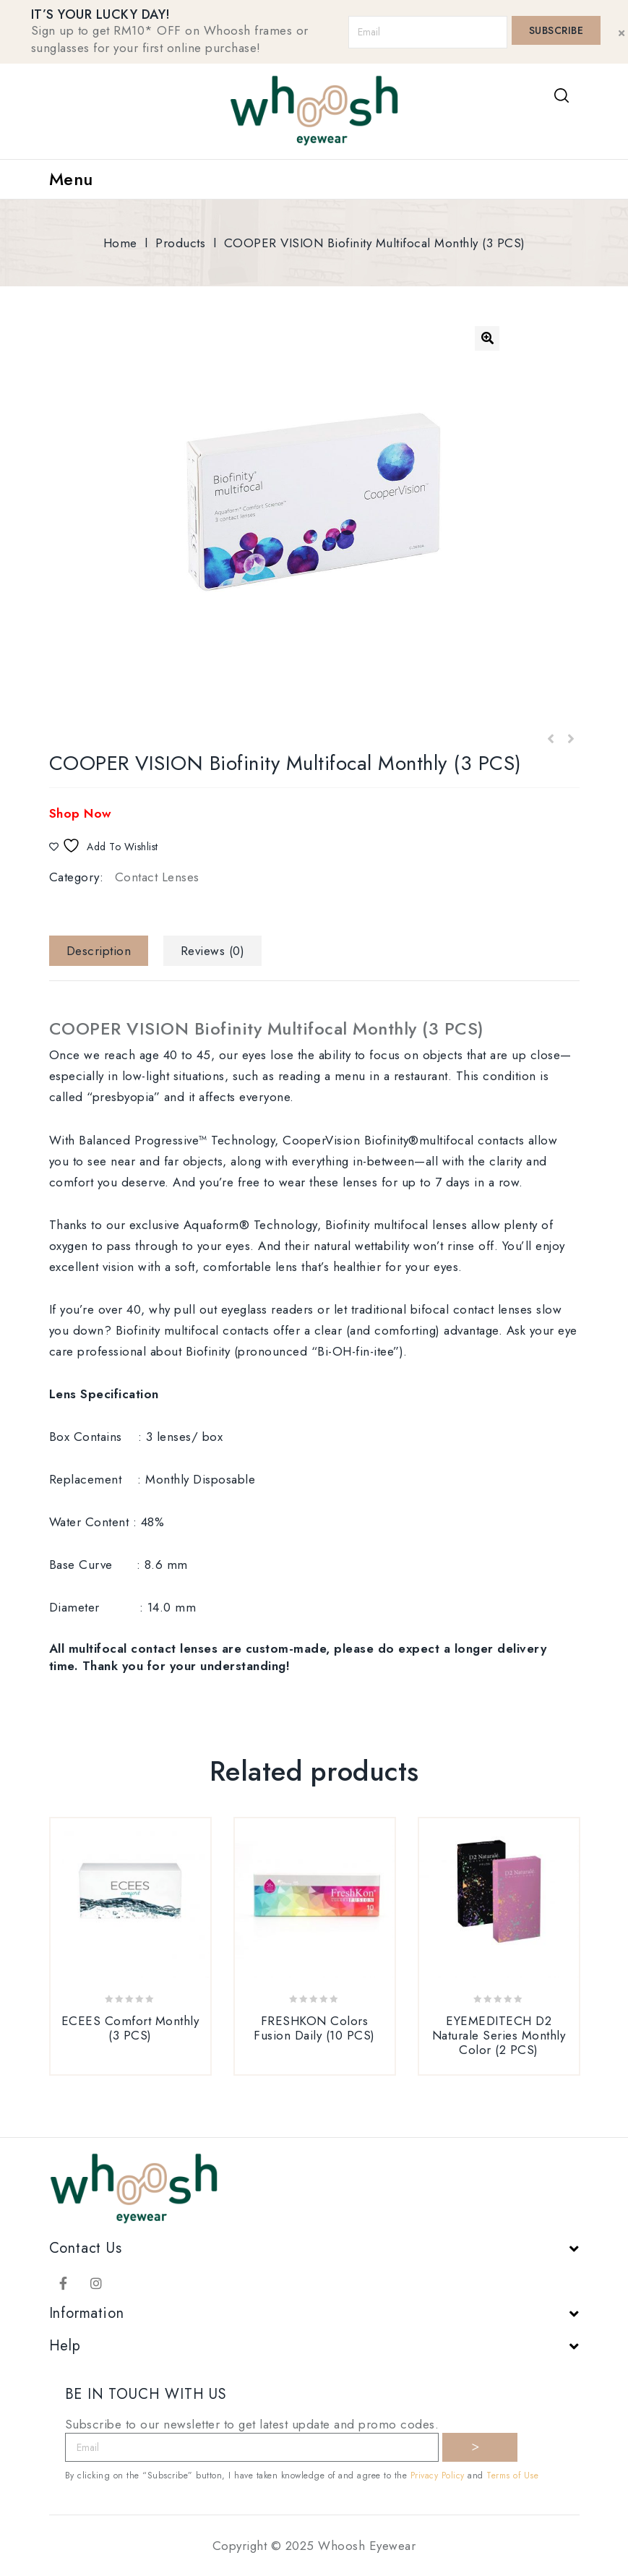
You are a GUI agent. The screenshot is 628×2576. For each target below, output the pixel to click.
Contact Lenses (157, 877)
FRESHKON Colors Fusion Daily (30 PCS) (551, 740)
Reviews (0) (213, 950)
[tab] (104, 951)
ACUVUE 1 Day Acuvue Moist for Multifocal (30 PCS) (570, 740)
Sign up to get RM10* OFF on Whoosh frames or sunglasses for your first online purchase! (170, 39)
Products (180, 243)
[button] (487, 338)
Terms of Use (512, 2475)
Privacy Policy (437, 2475)
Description (99, 950)
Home (120, 243)
